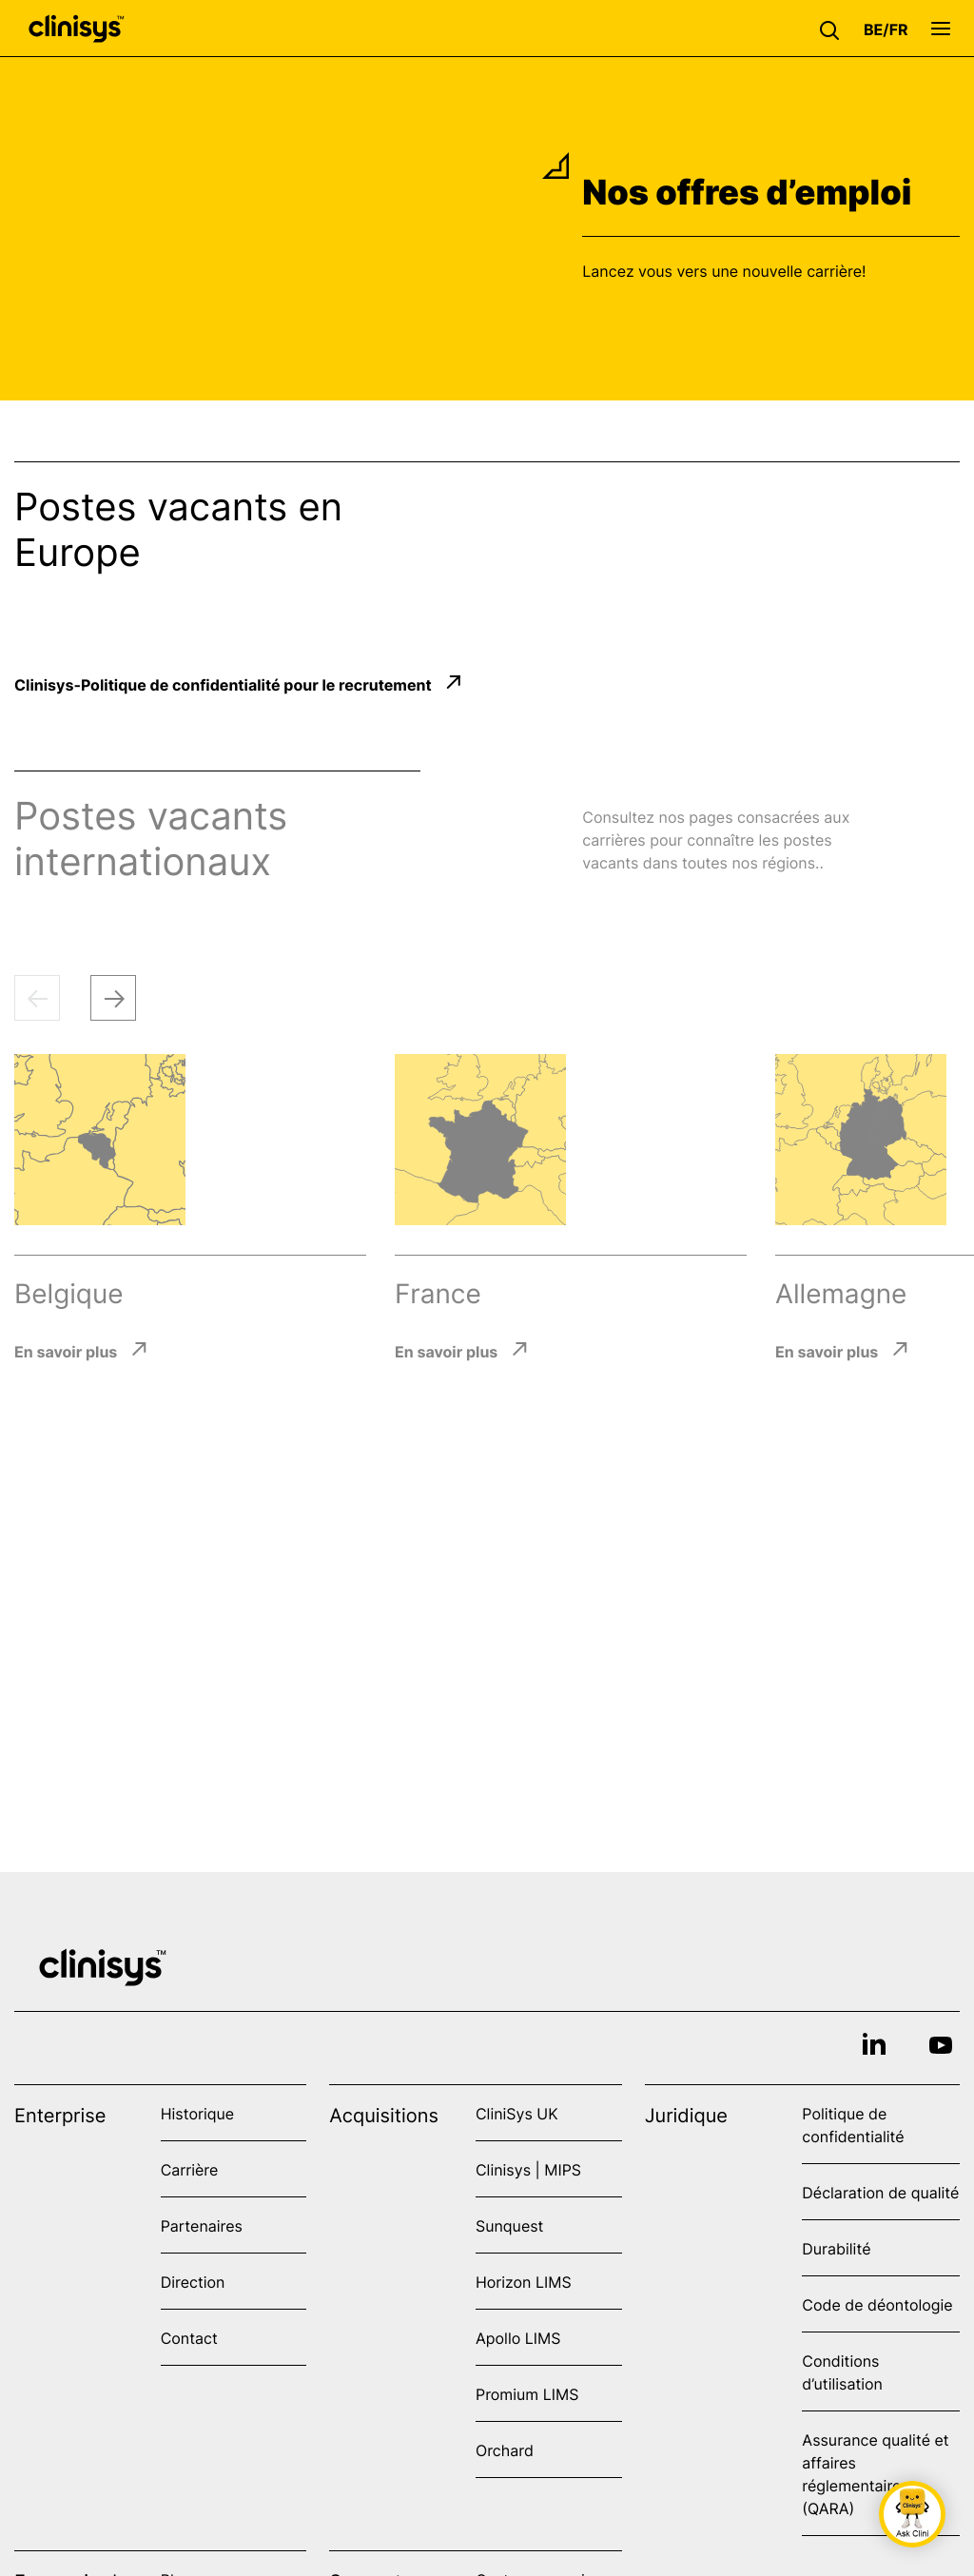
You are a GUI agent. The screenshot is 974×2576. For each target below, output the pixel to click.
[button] (834, 28)
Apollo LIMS (518, 2338)
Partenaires (202, 2225)
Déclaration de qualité (880, 2192)
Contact (189, 2338)
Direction (193, 2282)
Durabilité (836, 2248)
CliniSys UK (517, 2113)
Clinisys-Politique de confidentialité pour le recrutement (223, 683)
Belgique (69, 1294)
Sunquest (509, 2225)
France (438, 1294)
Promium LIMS (527, 2394)
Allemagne (840, 1294)
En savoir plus (65, 1350)
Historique (197, 2113)
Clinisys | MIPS (528, 2169)
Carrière (190, 2169)
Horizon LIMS (524, 2282)
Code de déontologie (877, 2304)
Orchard (505, 2450)
